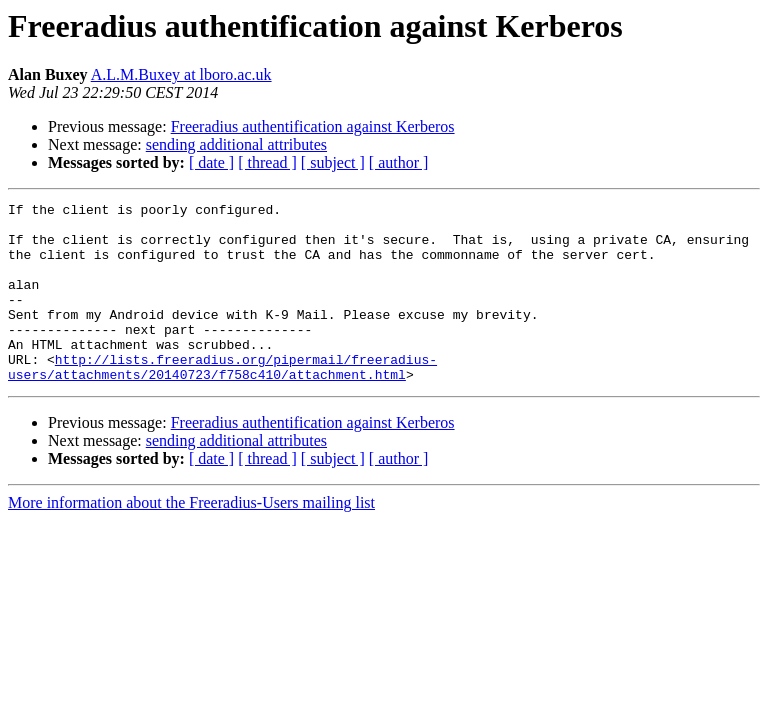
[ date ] (211, 162)
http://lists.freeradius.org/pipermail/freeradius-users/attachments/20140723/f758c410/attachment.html (222, 401)
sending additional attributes (236, 144)
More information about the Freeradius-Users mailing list (191, 538)
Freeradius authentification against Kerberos (313, 126)
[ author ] (399, 162)
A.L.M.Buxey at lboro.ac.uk (181, 74)
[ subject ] (333, 162)
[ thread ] (267, 162)
